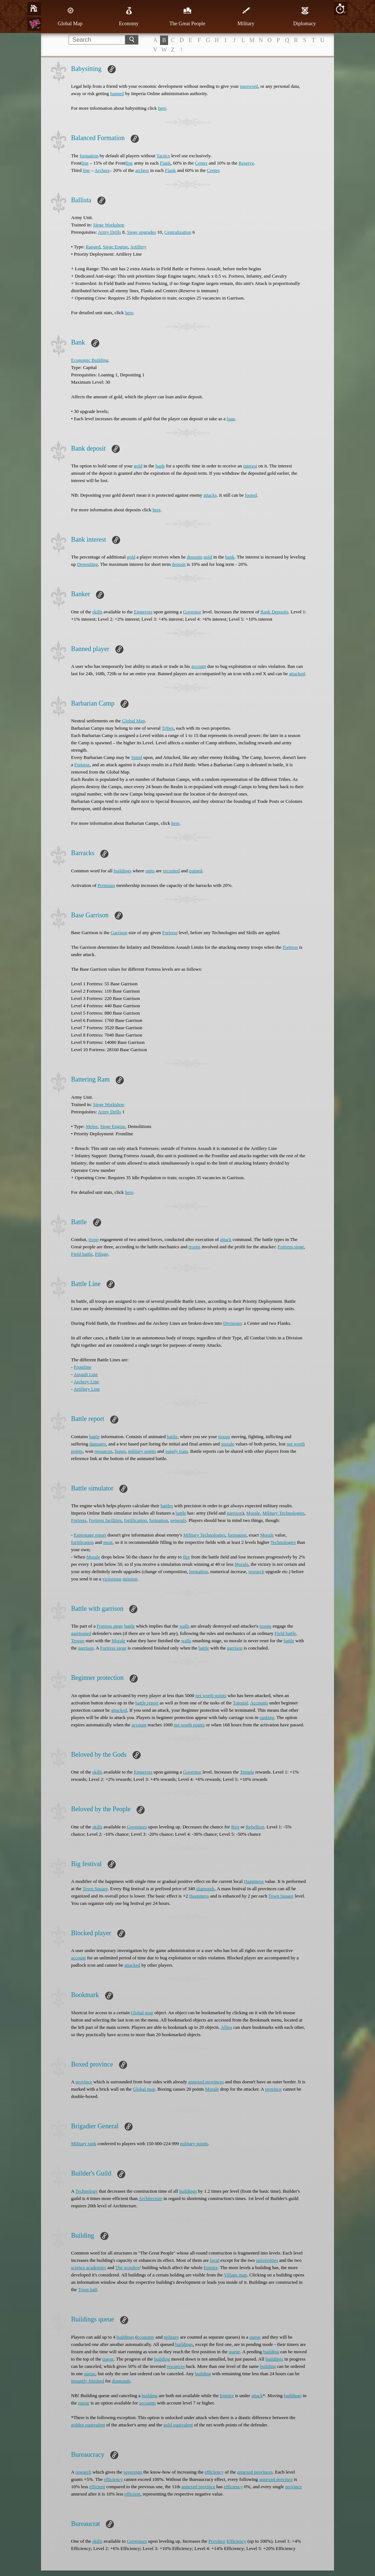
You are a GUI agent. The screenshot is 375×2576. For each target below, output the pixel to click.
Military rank (83, 2143)
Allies (226, 2027)
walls (184, 1626)
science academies (88, 2267)
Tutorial (240, 1703)
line (85, 163)
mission (130, 1579)
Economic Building (89, 360)
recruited (171, 870)
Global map (142, 2012)
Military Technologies (283, 1513)
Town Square (95, 1888)
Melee (91, 1126)
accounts (147, 2403)
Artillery (138, 246)
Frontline (83, 1367)
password (249, 86)
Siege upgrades (141, 232)
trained (195, 870)
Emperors (143, 611)
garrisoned (81, 1633)
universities (267, 2260)
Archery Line (86, 1381)
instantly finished (87, 2381)
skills (97, 611)
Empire (211, 2267)
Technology (86, 2191)
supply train (176, 1451)
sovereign (132, 2472)
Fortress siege (291, 1246)
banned (117, 93)
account (198, 666)
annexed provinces (206, 2081)
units (150, 870)
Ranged (93, 246)
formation (88, 155)
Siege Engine (115, 246)
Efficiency (236, 2541)
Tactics (163, 155)
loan (231, 418)
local (214, 2260)
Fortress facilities (105, 1520)
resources (103, 1451)
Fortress (82, 764)
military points (142, 1451)
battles (166, 1505)
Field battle (82, 1254)
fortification (135, 1520)
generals (178, 1520)
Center (201, 163)
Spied (136, 757)
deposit (179, 564)
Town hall (87, 2289)
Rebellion (255, 1826)
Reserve (246, 163)
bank (159, 466)
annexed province (276, 2479)
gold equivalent (178, 2425)
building (271, 2351)
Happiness (254, 1881)
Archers (101, 170)
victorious (112, 1579)
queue (255, 2337)
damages (97, 1444)
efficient (97, 2486)
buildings (122, 870)
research (256, 1571)
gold (138, 466)
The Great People (187, 16)
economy (146, 2337)
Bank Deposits (274, 611)
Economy (129, 16)
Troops (77, 1640)
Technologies (283, 1542)
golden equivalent (88, 2425)
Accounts (259, 1703)
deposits (195, 557)
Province (216, 2541)
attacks (210, 495)
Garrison (119, 932)
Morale (253, 1513)
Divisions (232, 1323)
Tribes (167, 728)
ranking (267, 1717)
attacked (297, 673)
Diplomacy (304, 16)
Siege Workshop (108, 224)
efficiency (214, 2472)
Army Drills (109, 232)
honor (120, 1451)
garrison (234, 1513)
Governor (192, 611)
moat (107, 1542)
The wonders (127, 2267)
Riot (235, 1826)
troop (94, 1239)
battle (94, 1436)
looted (251, 495)
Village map (235, 2275)
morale (227, 1444)
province (83, 2081)
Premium (106, 885)
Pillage (101, 1254)
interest (250, 466)
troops (195, 1246)
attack (225, 1239)
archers (142, 170)
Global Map (70, 16)
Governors (137, 1826)
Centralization (178, 232)
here (162, 108)
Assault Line (86, 1374)
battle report (146, 1703)
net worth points (211, 1695)
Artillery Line (87, 1389)
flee (186, 1557)
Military (246, 16)
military (171, 2337)
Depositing (87, 564)
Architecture (150, 2198)
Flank (165, 163)
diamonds (205, 1888)
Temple (247, 1772)
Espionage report (90, 1535)
